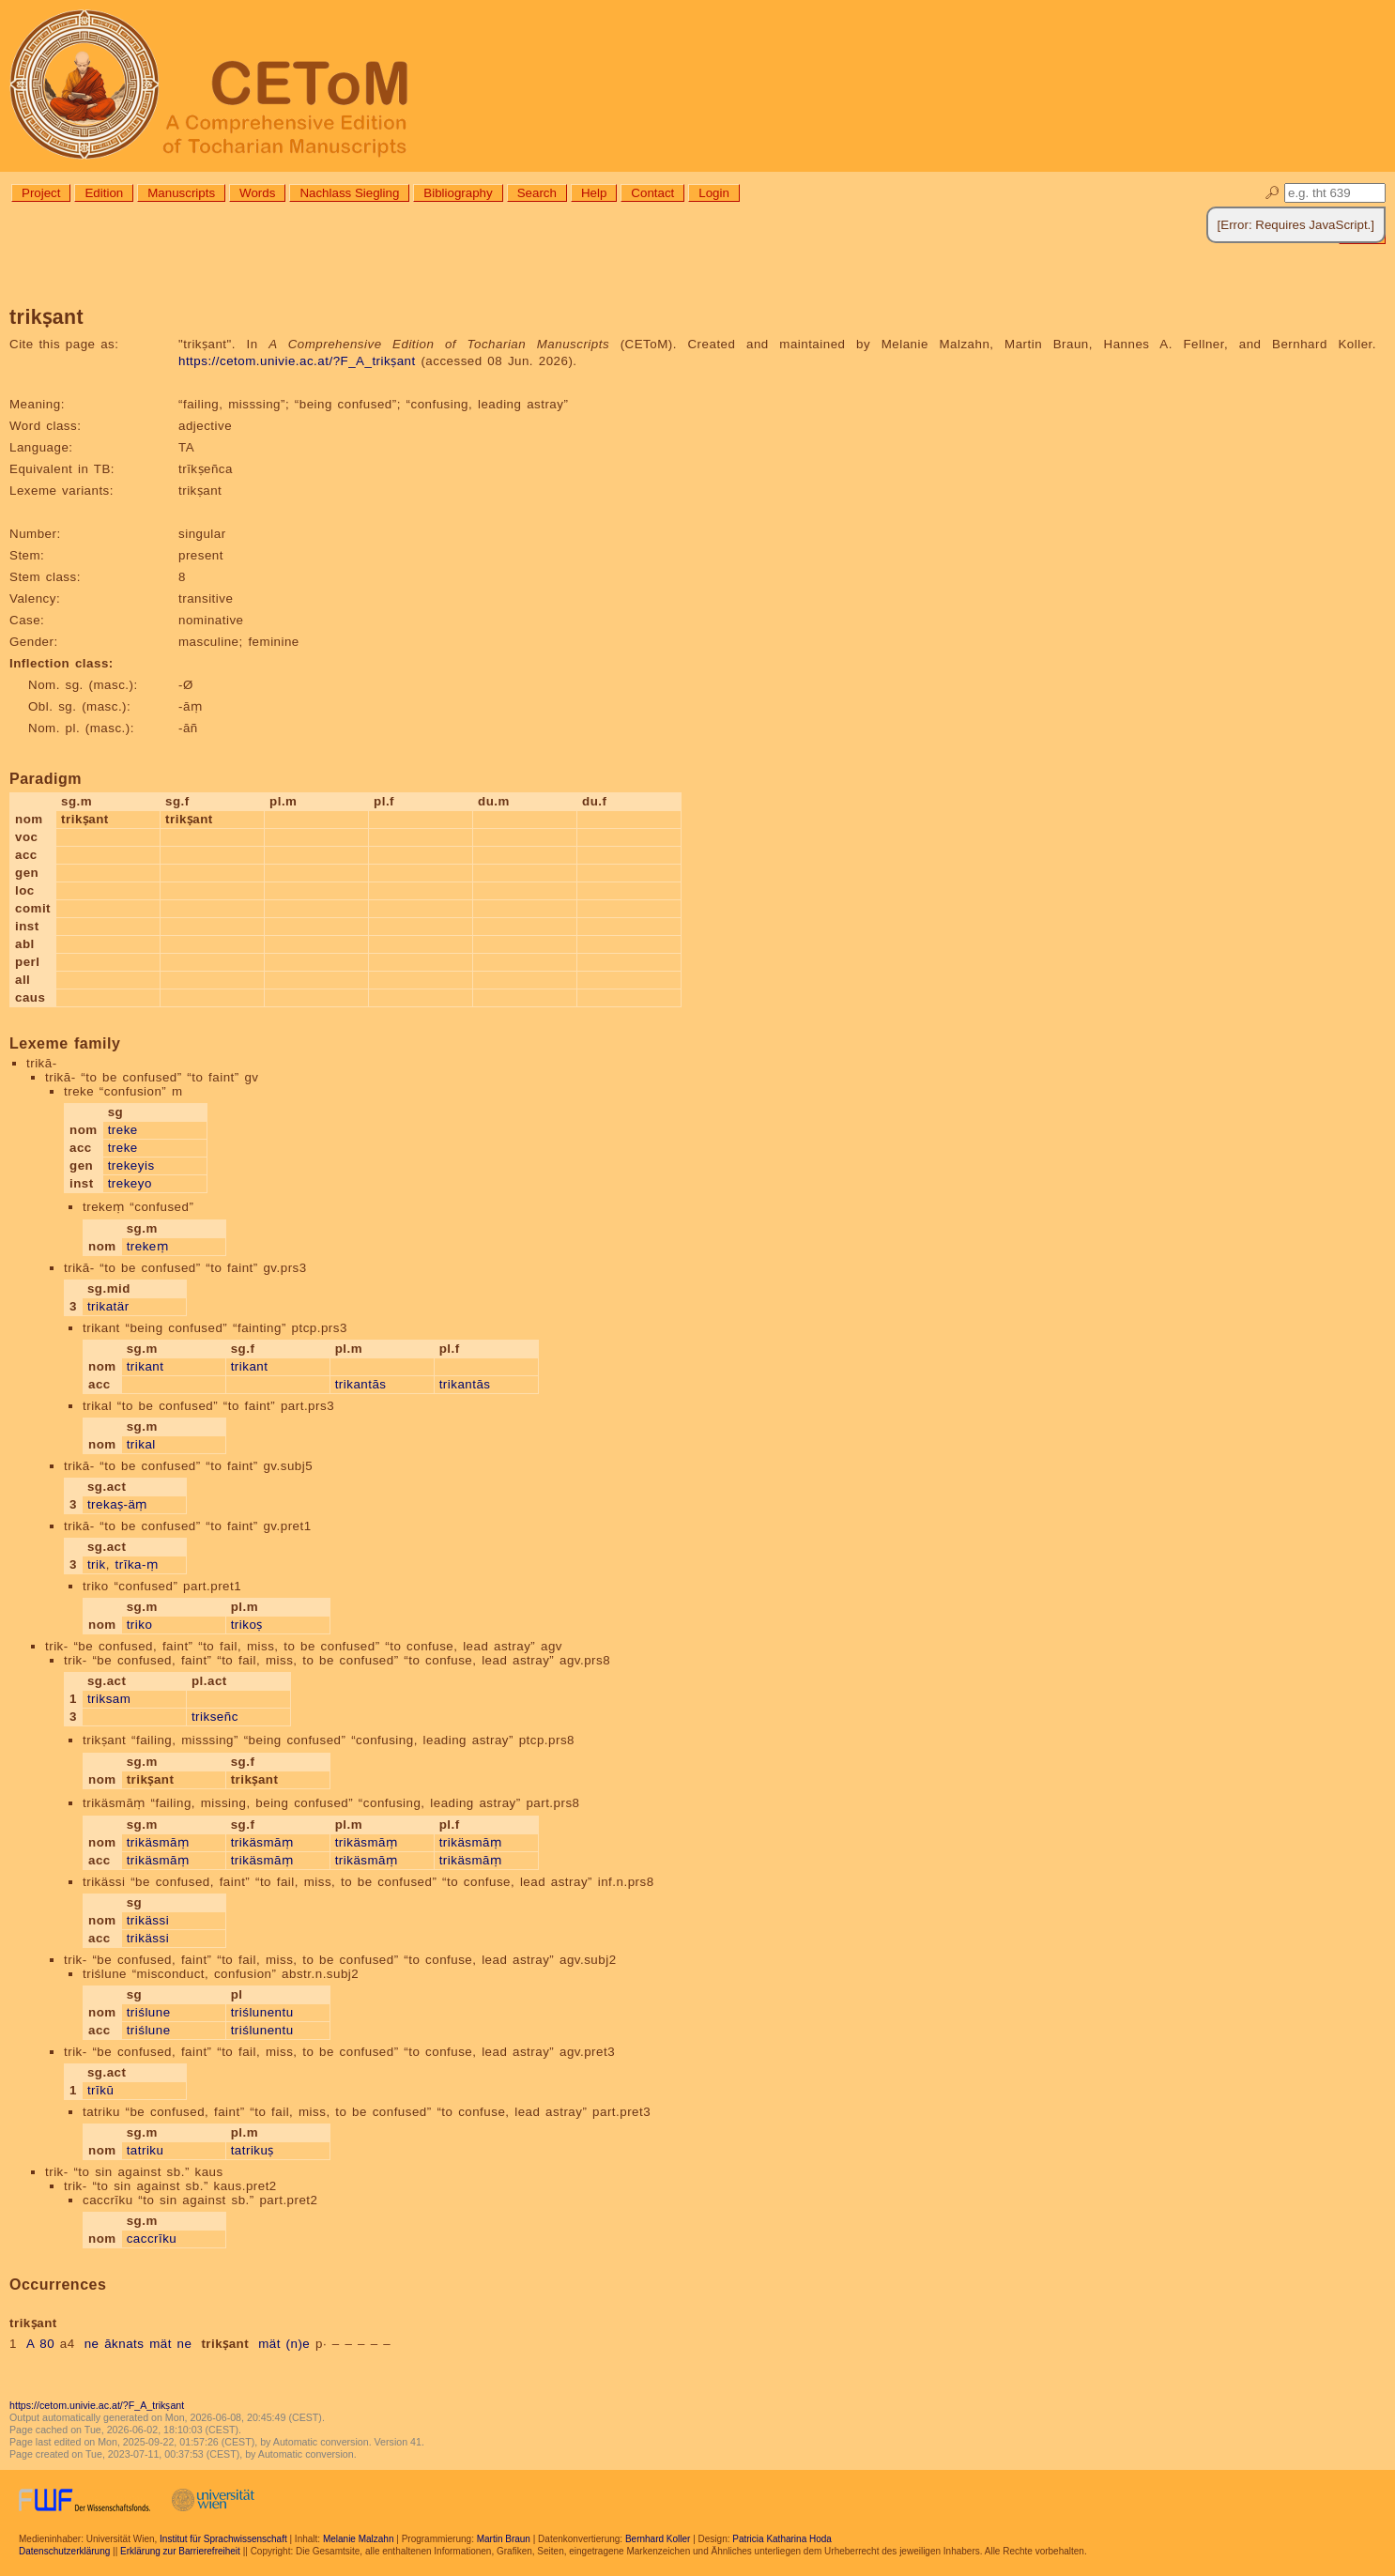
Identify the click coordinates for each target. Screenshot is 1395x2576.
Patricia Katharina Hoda (782, 2539)
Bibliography (457, 193)
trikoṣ (247, 1625)
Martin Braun (503, 2539)
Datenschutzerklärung (64, 2551)
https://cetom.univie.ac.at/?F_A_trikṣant (297, 361)
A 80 (40, 2344)
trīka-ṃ (137, 1564)
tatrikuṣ (252, 2150)
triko (140, 1625)
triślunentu (262, 2012)
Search (537, 193)
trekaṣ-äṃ (117, 1504)
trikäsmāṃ (158, 1842)
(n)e (298, 2344)
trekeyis (131, 1165)
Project (41, 193)
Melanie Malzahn (358, 2539)
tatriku (145, 2150)
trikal (141, 1444)
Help (593, 193)
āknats (124, 2344)
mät (160, 2344)
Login (713, 193)
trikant (145, 1366)
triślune (149, 2012)
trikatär (108, 1306)
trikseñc (215, 1717)
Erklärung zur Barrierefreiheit (180, 2551)
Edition (103, 193)
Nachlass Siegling (349, 193)
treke (123, 1130)
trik (96, 1564)
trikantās (361, 1384)
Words (257, 193)
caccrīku (152, 2238)
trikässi (148, 1920)
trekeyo (130, 1183)
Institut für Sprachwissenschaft (223, 2539)
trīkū (100, 2090)
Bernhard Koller (657, 2539)
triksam (108, 1699)
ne (92, 2344)
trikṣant (225, 2344)
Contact (652, 193)
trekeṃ (148, 1246)
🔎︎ (1272, 193)
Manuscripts (181, 193)
